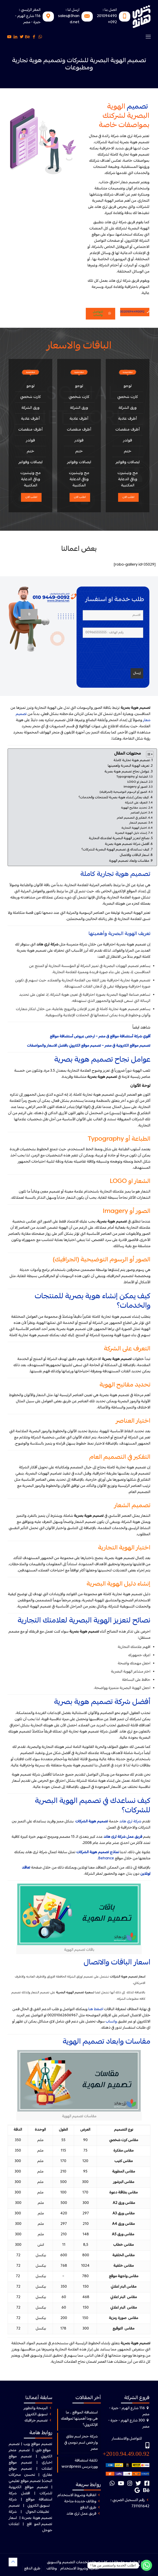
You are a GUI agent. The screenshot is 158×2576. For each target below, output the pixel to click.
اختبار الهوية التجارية (134, 828)
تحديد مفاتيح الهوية (134, 808)
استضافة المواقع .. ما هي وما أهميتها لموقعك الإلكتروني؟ (79, 2419)
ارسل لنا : (72, 10)
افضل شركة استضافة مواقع (30, 2497)
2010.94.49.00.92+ (126, 2453)
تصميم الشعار (138, 823)
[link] (43, 619)
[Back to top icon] (13, 2562)
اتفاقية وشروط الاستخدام (76, 2495)
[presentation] (112, 653)
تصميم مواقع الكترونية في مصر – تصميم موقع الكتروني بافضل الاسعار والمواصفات (88, 1046)
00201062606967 (62, 2016)
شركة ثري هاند (130, 1822)
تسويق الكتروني (36, 2415)
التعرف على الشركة (136, 803)
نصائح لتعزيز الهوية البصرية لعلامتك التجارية (119, 838)
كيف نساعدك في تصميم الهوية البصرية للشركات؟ (115, 850)
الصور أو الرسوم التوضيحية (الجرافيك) (123, 792)
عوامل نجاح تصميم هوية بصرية (127, 772)
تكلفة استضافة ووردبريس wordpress (80, 2464)
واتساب (111, 2022)
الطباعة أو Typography (132, 777)
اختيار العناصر (139, 813)
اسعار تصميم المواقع (30, 2521)
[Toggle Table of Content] (148, 754)
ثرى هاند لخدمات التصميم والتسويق (75, 2563)
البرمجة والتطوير (35, 2408)
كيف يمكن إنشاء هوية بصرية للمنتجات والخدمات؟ (114, 797)
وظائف (51, 2569)
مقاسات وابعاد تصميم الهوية (129, 861)
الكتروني (46, 2457)
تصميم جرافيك (36, 2421)
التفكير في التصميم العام (132, 818)
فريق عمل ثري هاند (81, 2514)
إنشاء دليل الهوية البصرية (131, 833)
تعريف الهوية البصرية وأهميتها (128, 766)
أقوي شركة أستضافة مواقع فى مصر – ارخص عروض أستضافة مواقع (100, 1037)
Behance (106, 1859)
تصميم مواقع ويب (37, 2444)
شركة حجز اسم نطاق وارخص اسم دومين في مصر (81, 2443)
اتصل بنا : (110, 10)
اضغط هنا (95, 2009)
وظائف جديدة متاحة (80, 2502)
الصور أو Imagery (136, 787)
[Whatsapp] (146, 2565)
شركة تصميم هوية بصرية (30, 2515)
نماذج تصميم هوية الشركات (97, 1852)
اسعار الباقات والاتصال (134, 855)
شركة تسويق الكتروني (29, 2503)
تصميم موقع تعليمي (25, 2481)
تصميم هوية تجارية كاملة (132, 760)
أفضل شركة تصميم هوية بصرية (127, 844)
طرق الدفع (88, 2508)
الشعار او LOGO (137, 782)
